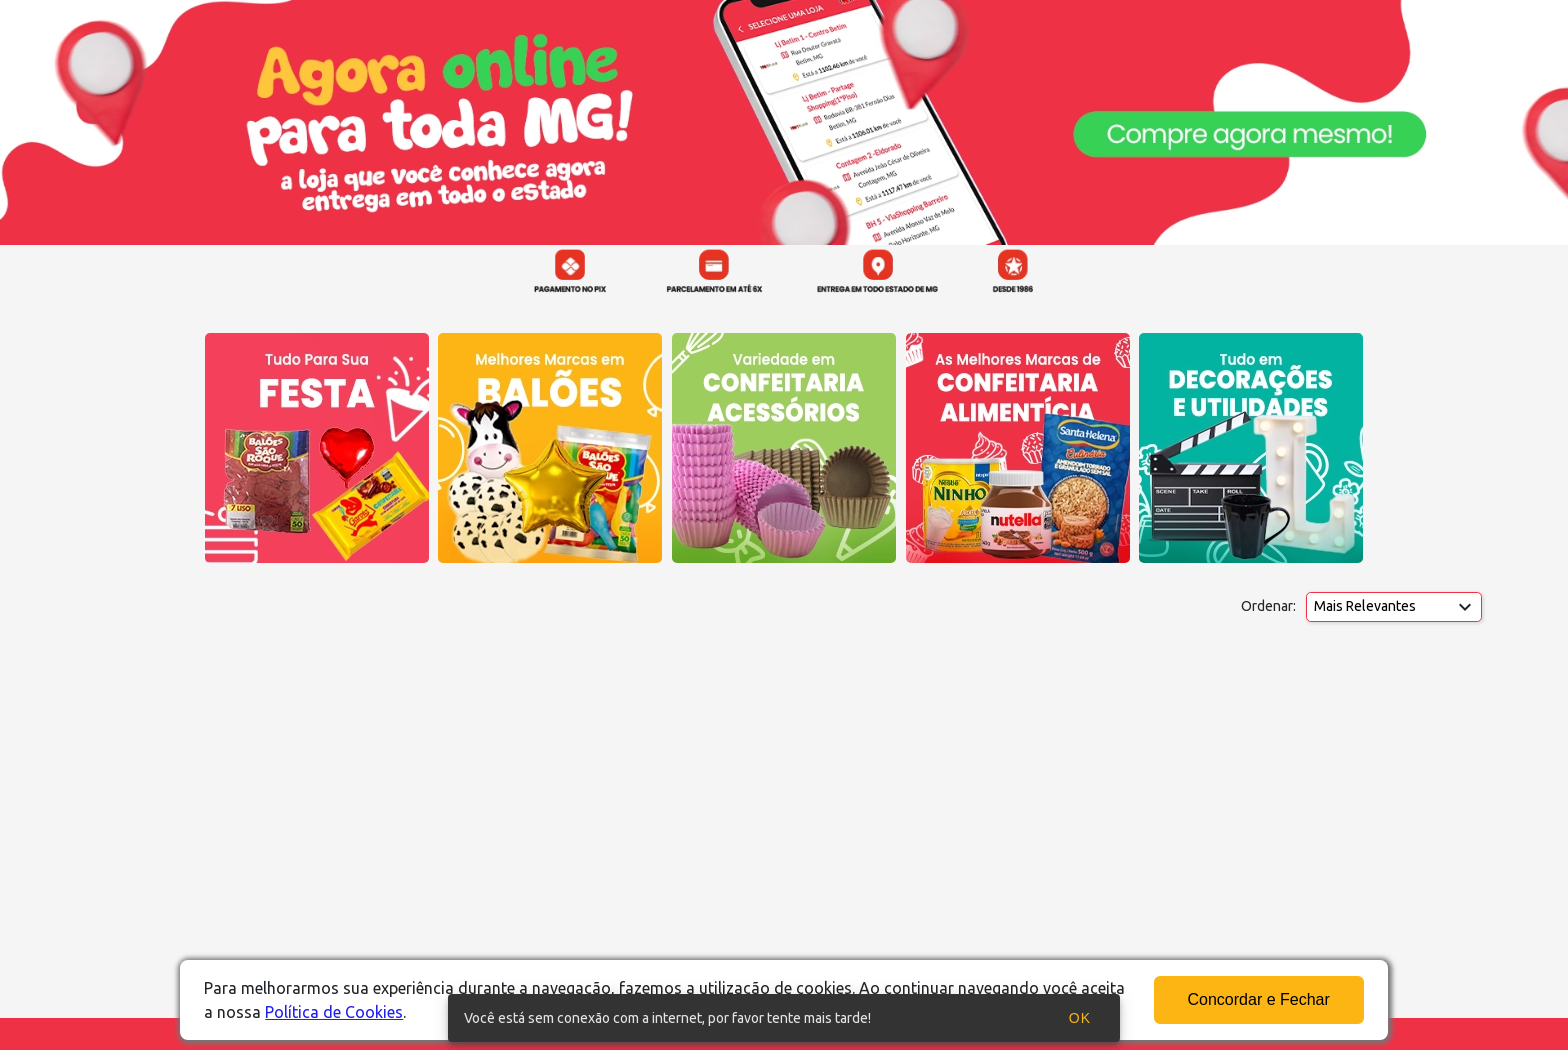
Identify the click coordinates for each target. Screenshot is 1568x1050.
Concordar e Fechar (1259, 999)
